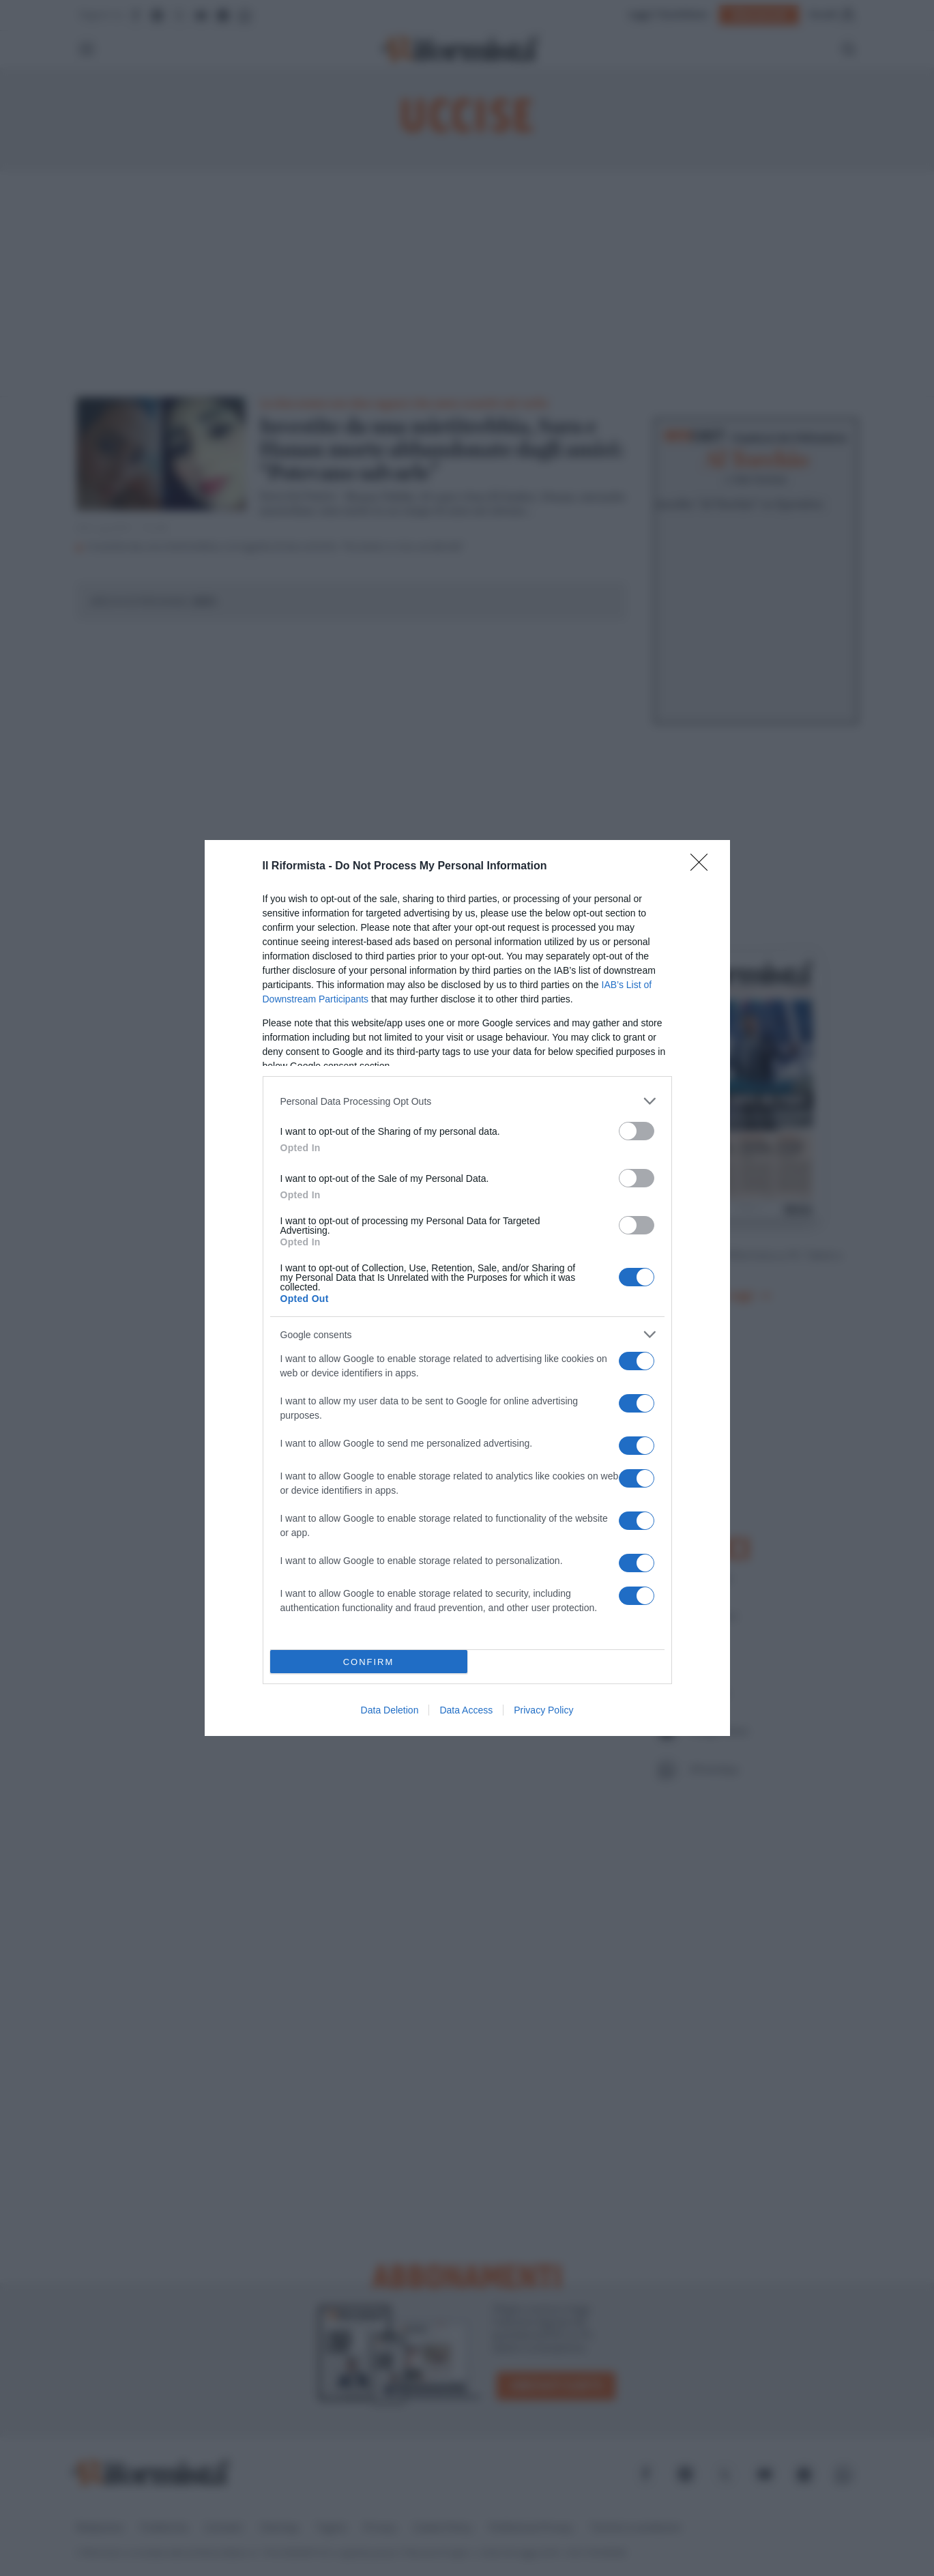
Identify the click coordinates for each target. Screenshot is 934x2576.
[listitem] (467, 1101)
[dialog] (467, 1288)
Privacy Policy (543, 1710)
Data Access (466, 1710)
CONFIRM (368, 1662)
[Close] (703, 867)
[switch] (636, 1131)
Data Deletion (390, 1710)
